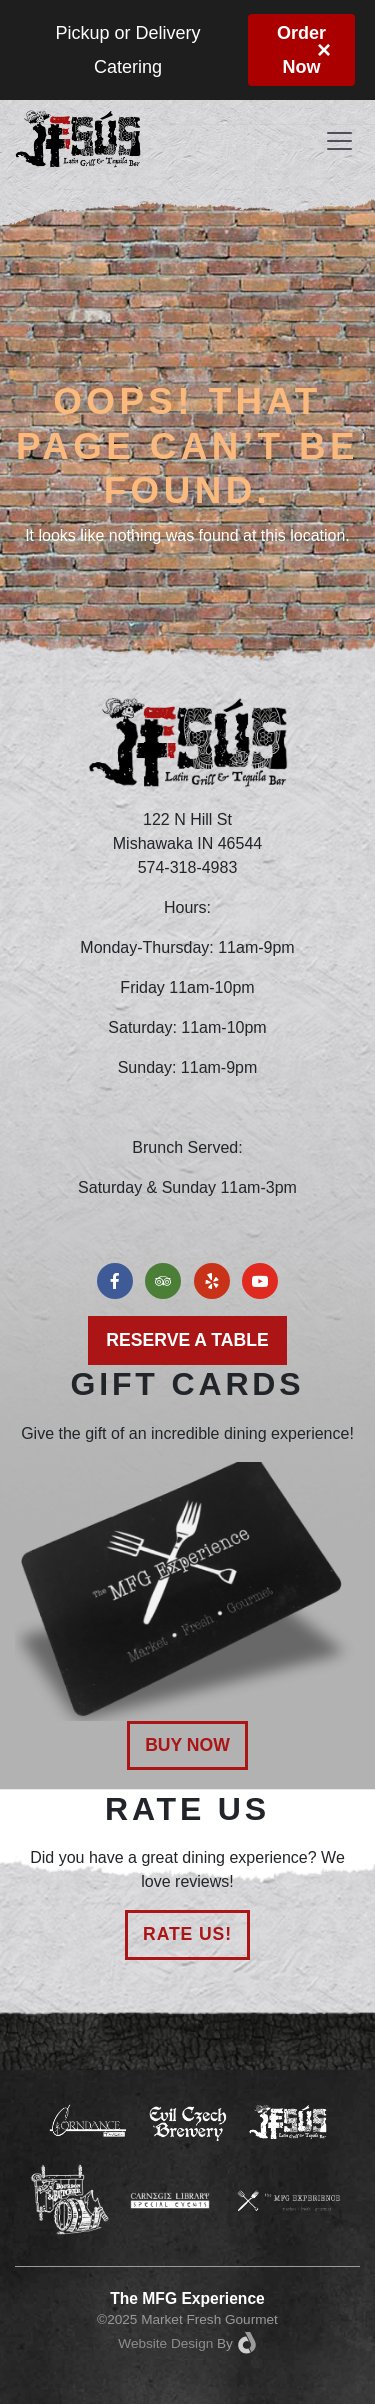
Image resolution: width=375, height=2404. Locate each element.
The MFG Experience (187, 2298)
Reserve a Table (187, 1340)
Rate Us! (187, 1934)
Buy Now (187, 1745)
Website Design (165, 2343)
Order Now (301, 50)
